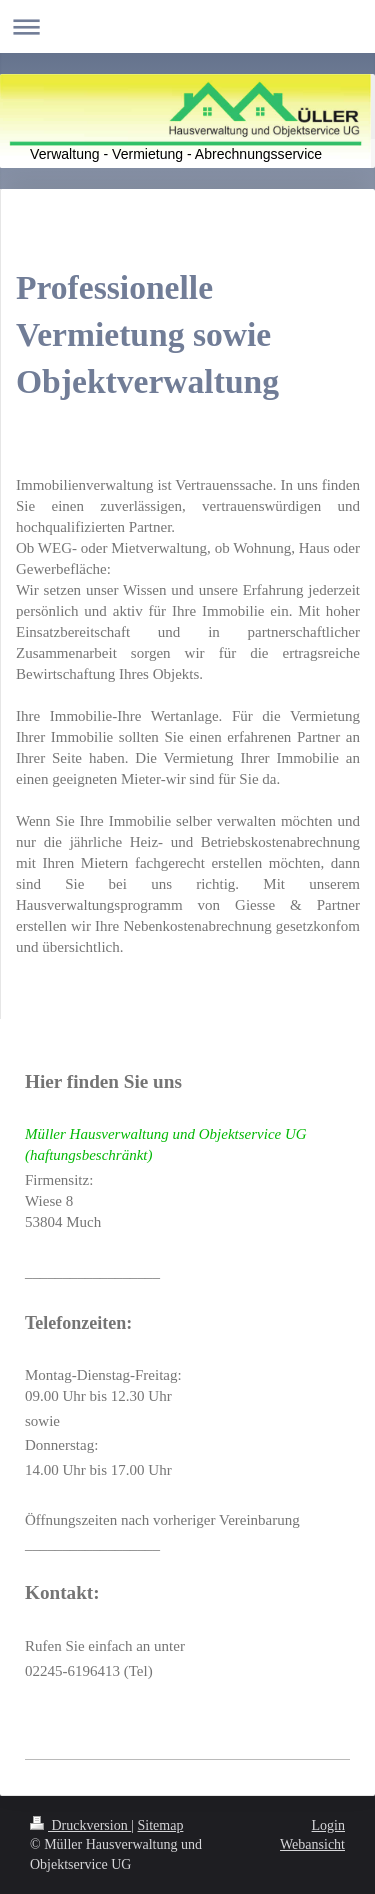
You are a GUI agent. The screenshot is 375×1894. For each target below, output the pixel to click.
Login (328, 1825)
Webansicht (312, 1844)
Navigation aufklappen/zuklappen (187, 26)
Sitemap (161, 1825)
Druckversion (80, 1825)
